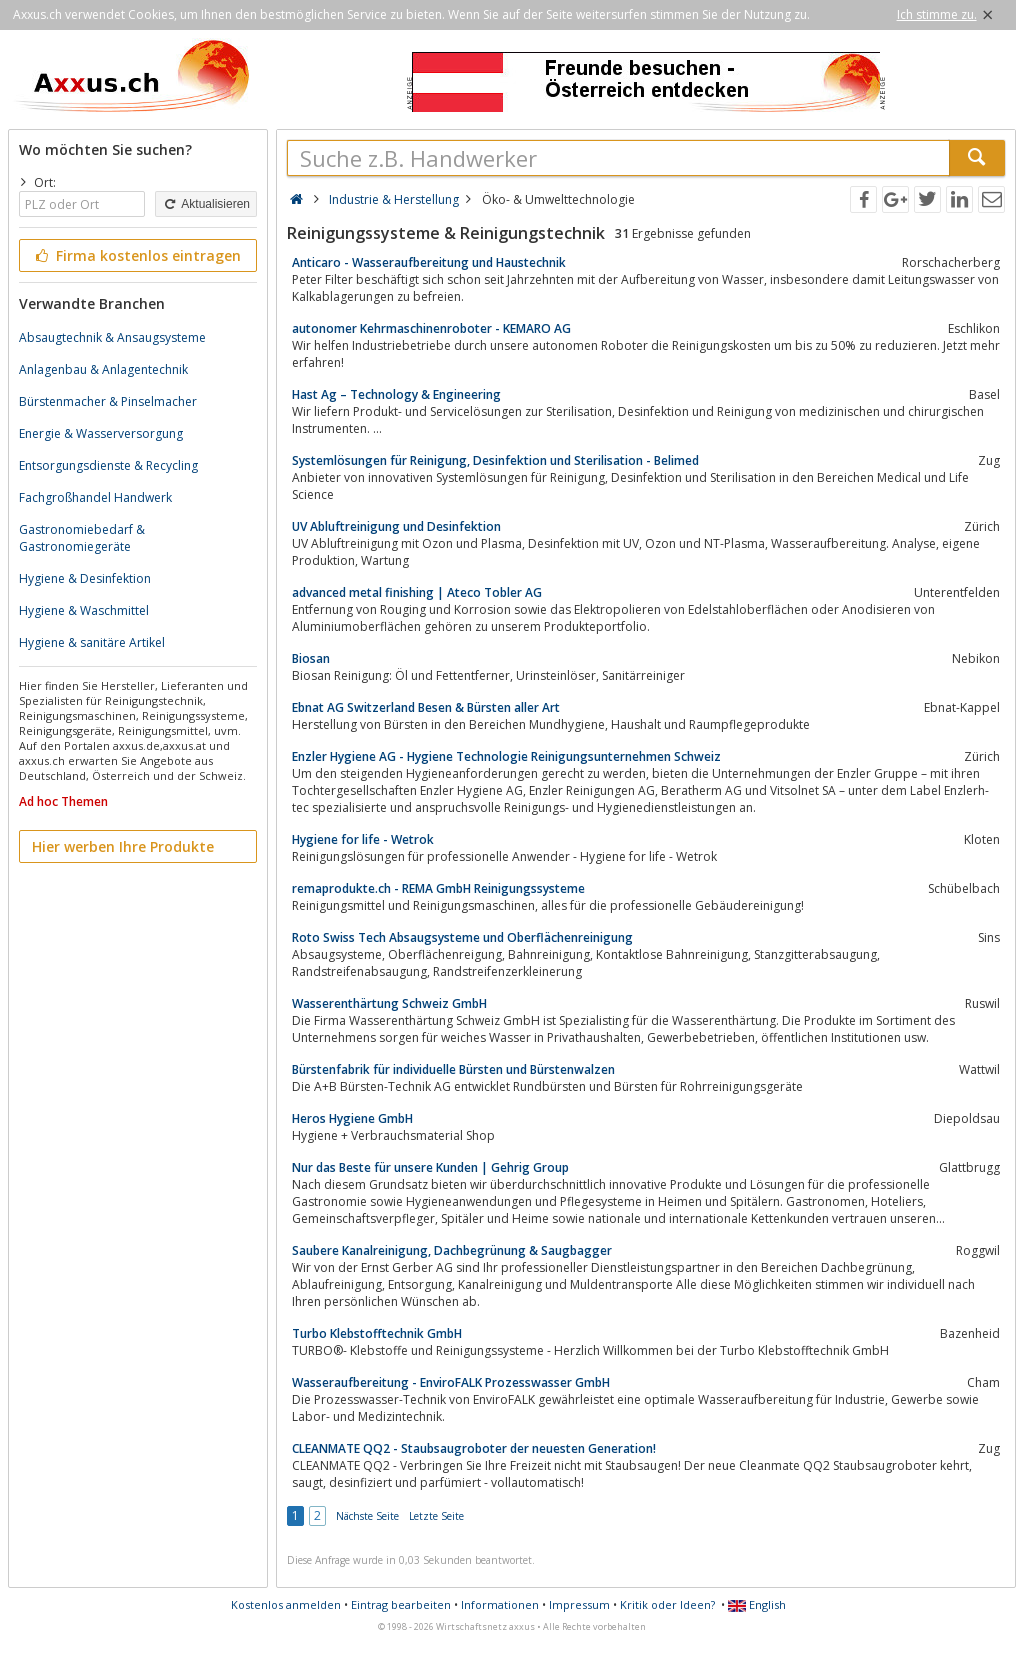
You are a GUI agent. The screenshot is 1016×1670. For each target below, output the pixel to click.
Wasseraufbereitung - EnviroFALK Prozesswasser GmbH (451, 1382)
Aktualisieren (206, 204)
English (757, 1604)
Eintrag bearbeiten (401, 1604)
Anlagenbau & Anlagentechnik (103, 369)
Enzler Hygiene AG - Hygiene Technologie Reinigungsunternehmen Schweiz (506, 756)
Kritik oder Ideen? (667, 1604)
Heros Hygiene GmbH (352, 1118)
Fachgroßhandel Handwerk (95, 497)
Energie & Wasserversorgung (101, 433)
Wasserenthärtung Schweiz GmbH (389, 1003)
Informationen (500, 1604)
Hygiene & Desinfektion (85, 578)
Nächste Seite (367, 1516)
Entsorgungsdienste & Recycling (108, 465)
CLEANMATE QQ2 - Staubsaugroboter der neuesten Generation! (474, 1448)
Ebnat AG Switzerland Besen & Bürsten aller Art (426, 707)
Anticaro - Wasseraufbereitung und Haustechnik (429, 262)
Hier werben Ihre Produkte (123, 846)
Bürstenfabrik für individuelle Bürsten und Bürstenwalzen (453, 1069)
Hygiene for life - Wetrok (363, 839)
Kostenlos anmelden (286, 1604)
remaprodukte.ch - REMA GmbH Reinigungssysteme (438, 888)
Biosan (311, 658)
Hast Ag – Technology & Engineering (396, 394)
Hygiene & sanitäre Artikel (92, 642)
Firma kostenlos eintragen (136, 255)
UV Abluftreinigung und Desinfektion (396, 526)
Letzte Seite (436, 1516)
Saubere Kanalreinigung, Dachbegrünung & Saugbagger (452, 1250)
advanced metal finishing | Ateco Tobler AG (417, 592)
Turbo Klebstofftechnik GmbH (377, 1333)
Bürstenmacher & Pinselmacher (108, 401)
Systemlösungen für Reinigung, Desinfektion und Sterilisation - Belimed (495, 460)
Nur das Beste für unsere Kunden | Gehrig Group (430, 1167)
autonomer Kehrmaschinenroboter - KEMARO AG (431, 328)
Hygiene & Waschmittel (84, 610)
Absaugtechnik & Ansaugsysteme (112, 337)
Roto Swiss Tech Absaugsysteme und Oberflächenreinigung (462, 937)
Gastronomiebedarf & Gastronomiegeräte (82, 538)
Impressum (579, 1604)
